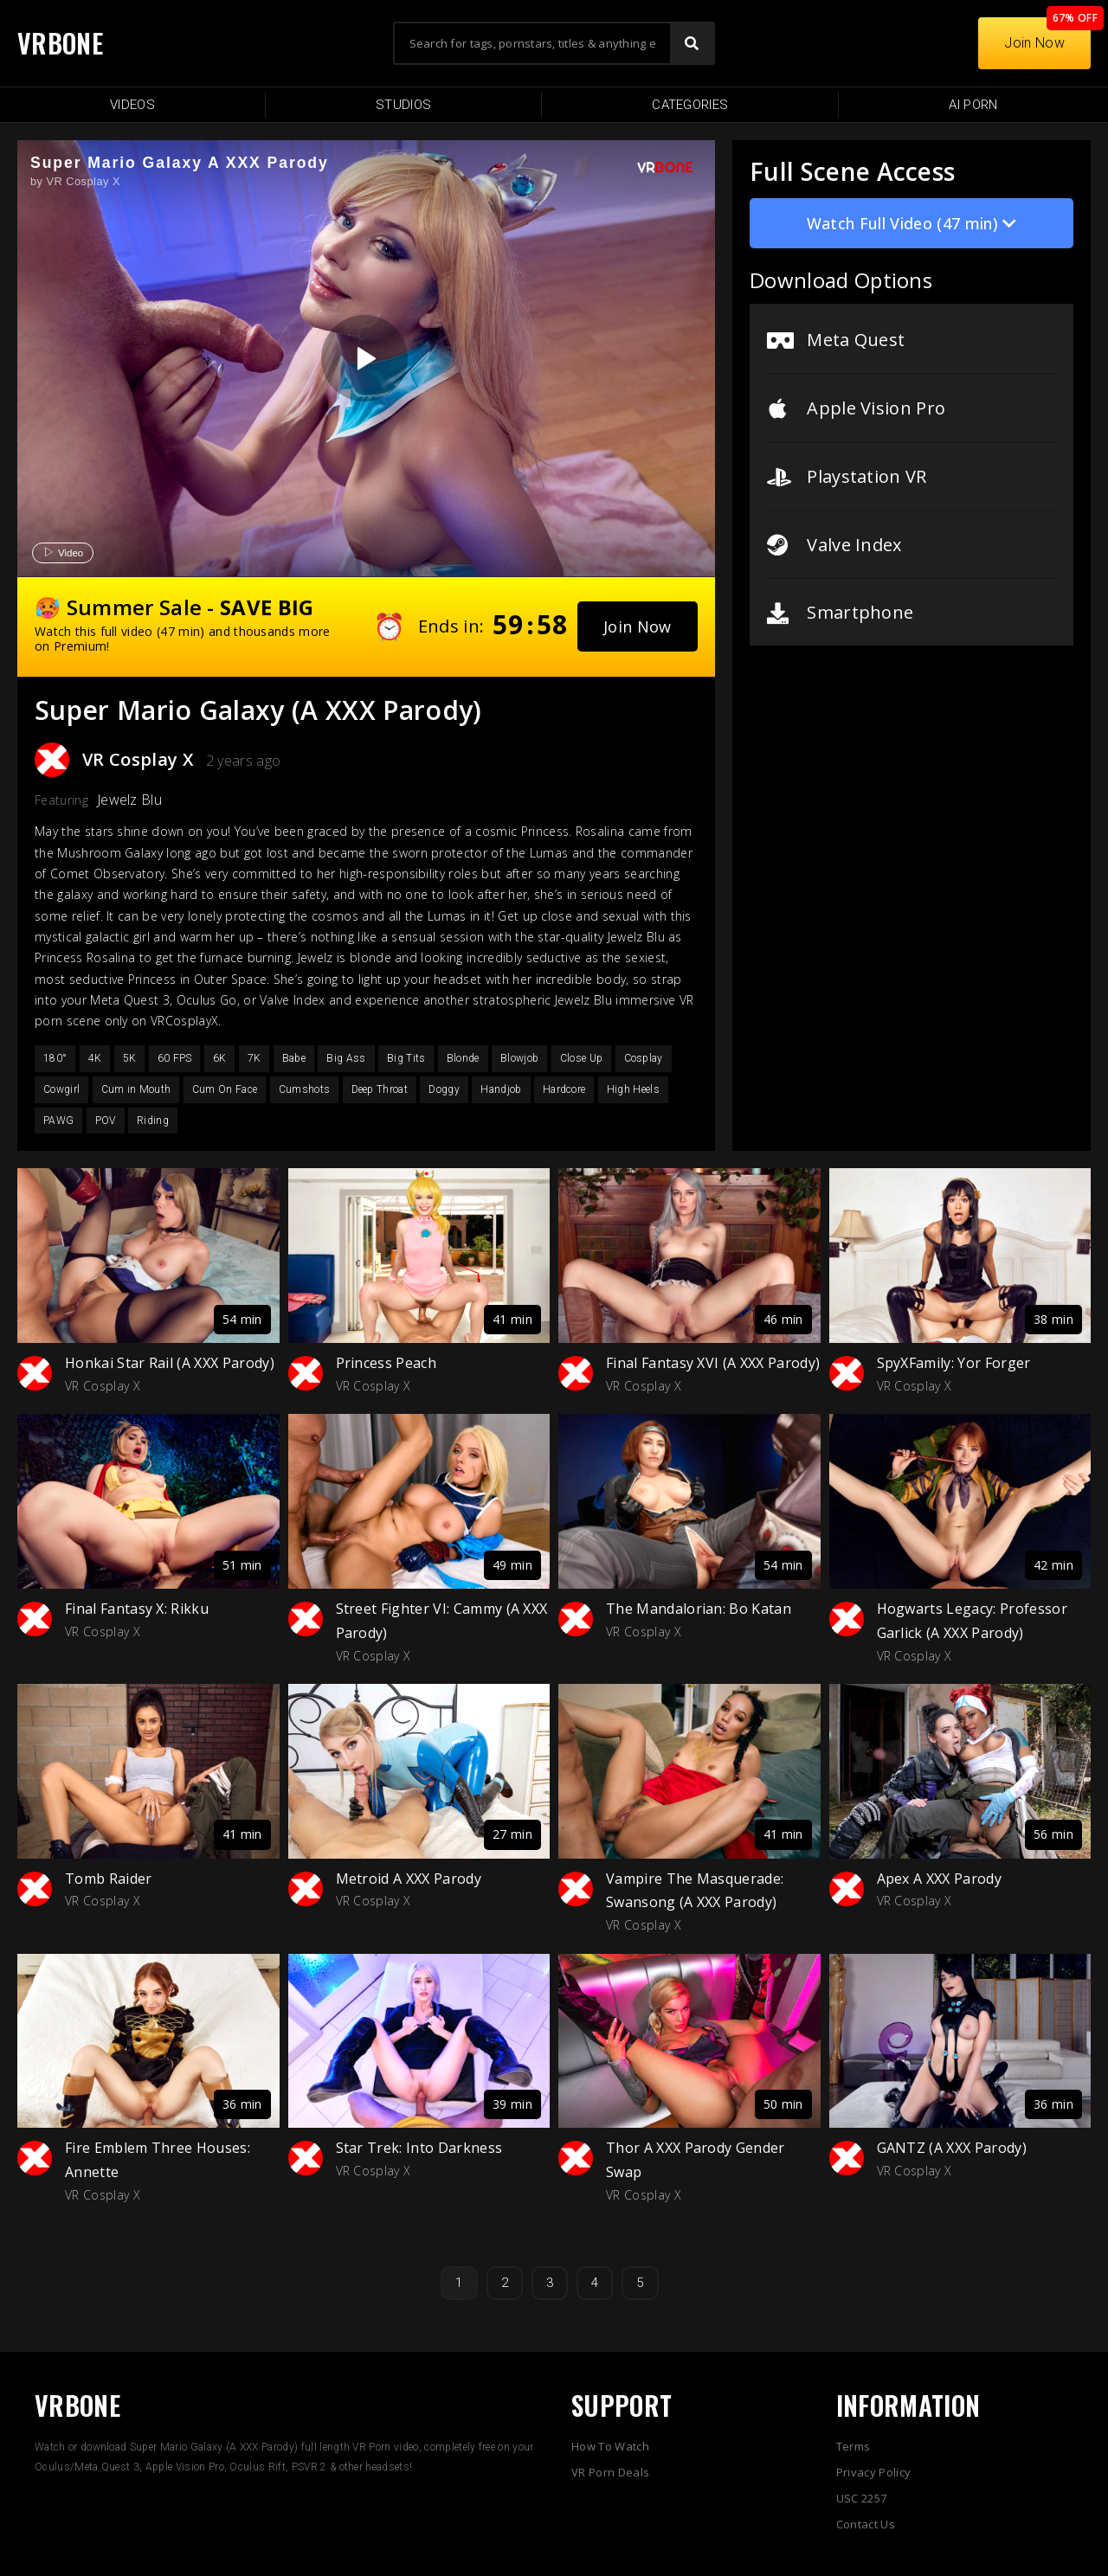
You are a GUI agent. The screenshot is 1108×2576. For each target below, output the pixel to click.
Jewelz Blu (129, 799)
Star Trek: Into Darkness (419, 2147)
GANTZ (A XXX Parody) (952, 2147)
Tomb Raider (108, 1878)
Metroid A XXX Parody (408, 1878)
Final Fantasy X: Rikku (137, 1608)
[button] (637, 626)
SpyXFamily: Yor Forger (954, 1362)
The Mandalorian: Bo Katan (698, 1608)
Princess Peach (386, 1362)
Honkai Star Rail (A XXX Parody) (169, 1362)
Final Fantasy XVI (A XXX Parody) (713, 1362)
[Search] (691, 43)
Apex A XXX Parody (939, 1878)
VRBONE (60, 42)
